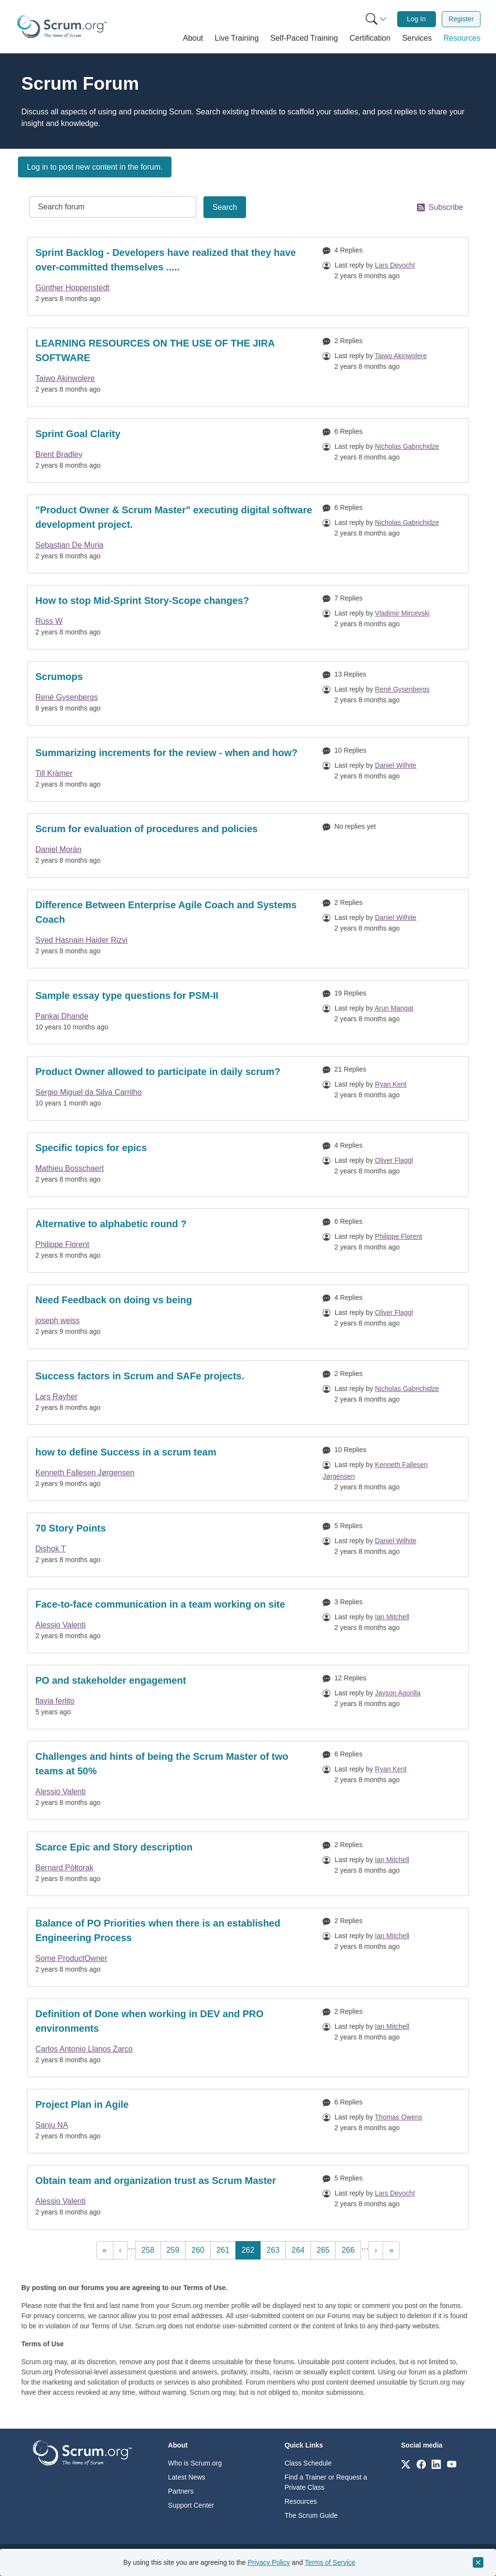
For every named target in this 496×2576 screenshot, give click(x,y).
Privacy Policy (269, 2562)
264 (300, 2249)
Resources (300, 2501)
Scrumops (59, 676)
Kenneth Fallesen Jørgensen (85, 1473)
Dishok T (50, 1549)
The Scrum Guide (311, 2515)
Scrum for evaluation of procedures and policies (146, 828)
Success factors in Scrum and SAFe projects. (139, 1376)
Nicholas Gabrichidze (407, 446)
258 (150, 2249)
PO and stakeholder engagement (110, 1680)
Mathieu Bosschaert (69, 1168)
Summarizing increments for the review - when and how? (166, 752)
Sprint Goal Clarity (78, 433)
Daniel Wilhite (396, 765)
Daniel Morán (58, 849)
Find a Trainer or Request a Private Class (325, 2482)
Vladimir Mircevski (402, 613)
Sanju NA (51, 2125)
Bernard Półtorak (64, 1868)
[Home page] (62, 27)
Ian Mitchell (392, 1617)
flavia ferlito (55, 1701)
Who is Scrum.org (195, 2463)
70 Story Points (70, 1528)
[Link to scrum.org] (405, 2464)
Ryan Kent (390, 1084)
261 (225, 2249)
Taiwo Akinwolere (65, 378)
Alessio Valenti (60, 1625)
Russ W (48, 621)
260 (200, 2249)
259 (175, 2249)
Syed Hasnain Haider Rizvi (81, 940)
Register (461, 19)
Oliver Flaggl (394, 1160)
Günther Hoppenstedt (72, 288)
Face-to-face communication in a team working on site (160, 1604)
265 (325, 2249)
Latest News (186, 2477)
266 (350, 2249)
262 (251, 2249)
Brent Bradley (58, 454)
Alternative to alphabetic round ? (110, 1223)
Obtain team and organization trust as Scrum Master (155, 2180)
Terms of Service (330, 2562)
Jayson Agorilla (397, 1693)
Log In (416, 19)
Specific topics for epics (91, 1147)
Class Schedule (307, 2463)
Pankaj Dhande (61, 1016)
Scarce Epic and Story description (114, 1847)
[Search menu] (376, 19)
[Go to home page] (82, 2452)
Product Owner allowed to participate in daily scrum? (157, 1071)
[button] (193, 38)
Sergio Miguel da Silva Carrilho (88, 1092)
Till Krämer (54, 773)
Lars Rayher (56, 1396)
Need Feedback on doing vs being (113, 1300)
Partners (181, 2491)
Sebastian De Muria (69, 545)
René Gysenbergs (66, 697)
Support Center (191, 2505)
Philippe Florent (62, 1244)
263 (275, 2249)
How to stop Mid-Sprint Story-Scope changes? (142, 600)
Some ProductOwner (71, 1958)
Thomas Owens (398, 2117)
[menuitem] (375, 19)
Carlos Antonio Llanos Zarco (84, 2049)
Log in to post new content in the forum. (95, 167)
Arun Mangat (393, 1008)
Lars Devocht (395, 265)
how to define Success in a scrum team (125, 1452)
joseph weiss (57, 1320)
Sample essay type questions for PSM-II (126, 995)
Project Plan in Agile (82, 2104)
